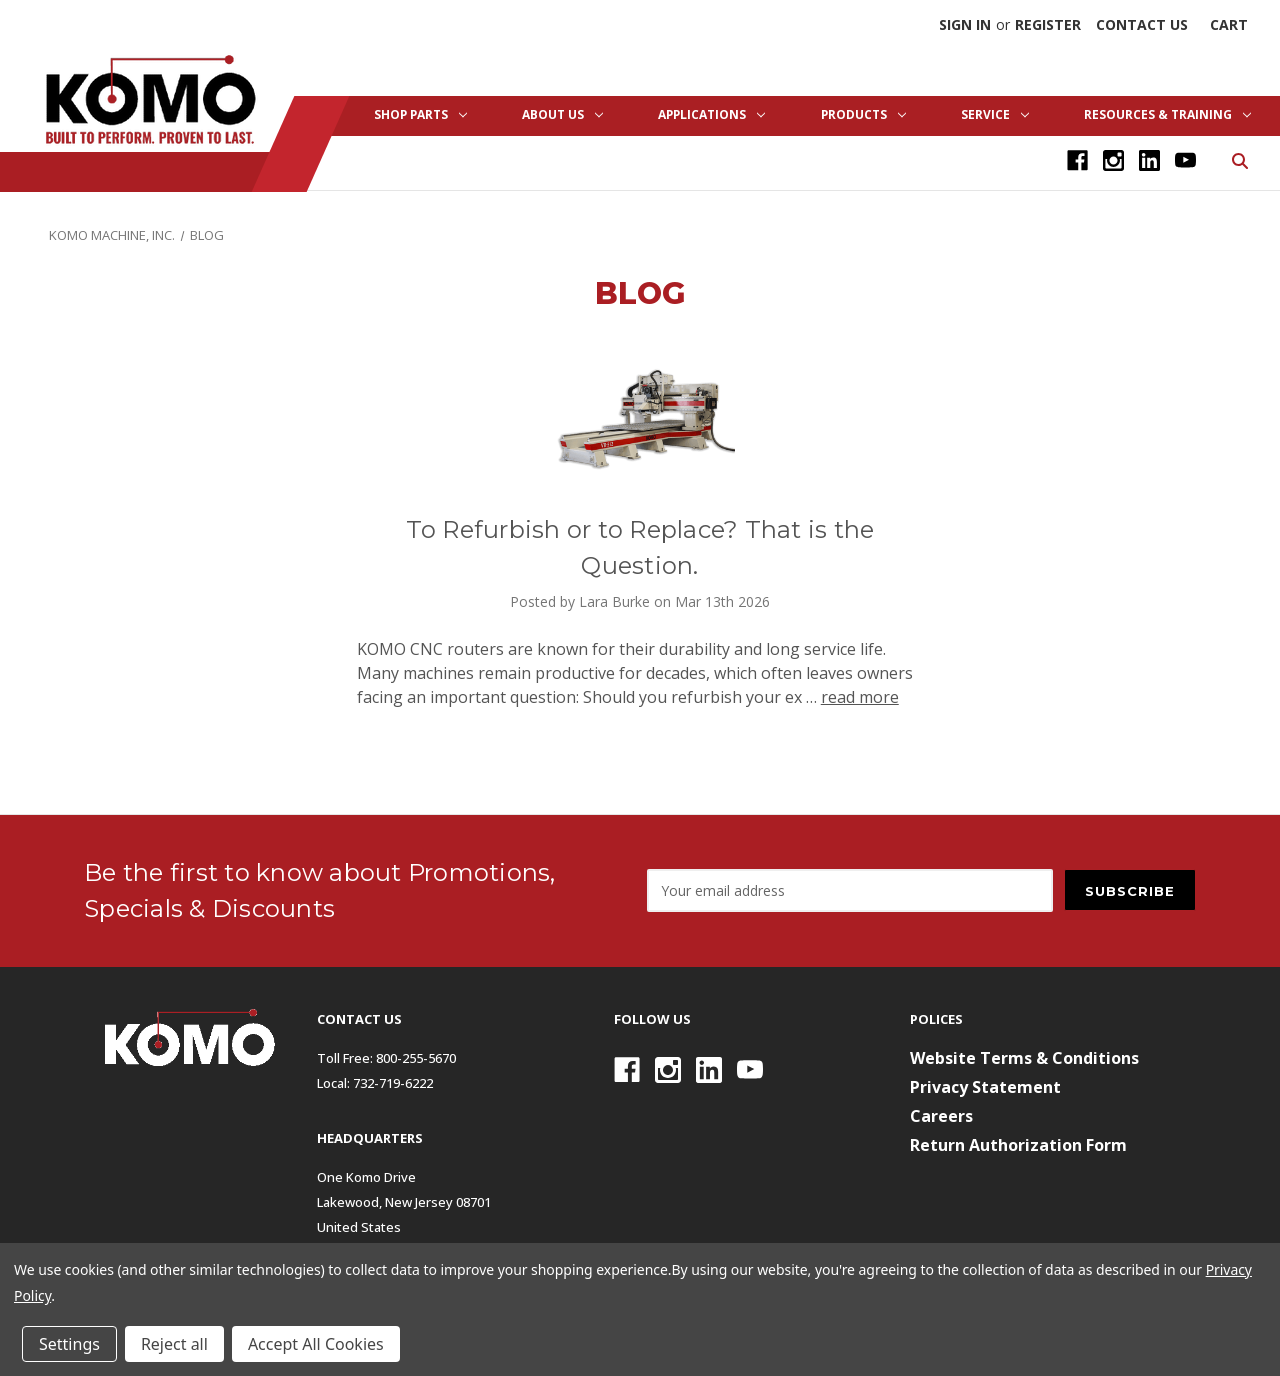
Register (1048, 24)
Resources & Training (1167, 114)
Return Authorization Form (1018, 1145)
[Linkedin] (1149, 160)
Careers (941, 1116)
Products (863, 114)
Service (995, 114)
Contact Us (1142, 24)
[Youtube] (1185, 160)
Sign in (965, 24)
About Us (562, 114)
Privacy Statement (985, 1087)
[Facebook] (1077, 160)
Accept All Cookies (316, 1344)
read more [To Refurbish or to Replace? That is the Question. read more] (860, 697)
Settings (69, 1344)
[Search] (1238, 159)
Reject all (174, 1344)
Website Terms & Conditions (1024, 1058)
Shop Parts (420, 114)
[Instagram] (1113, 160)
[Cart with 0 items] (1229, 24)
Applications (711, 114)
